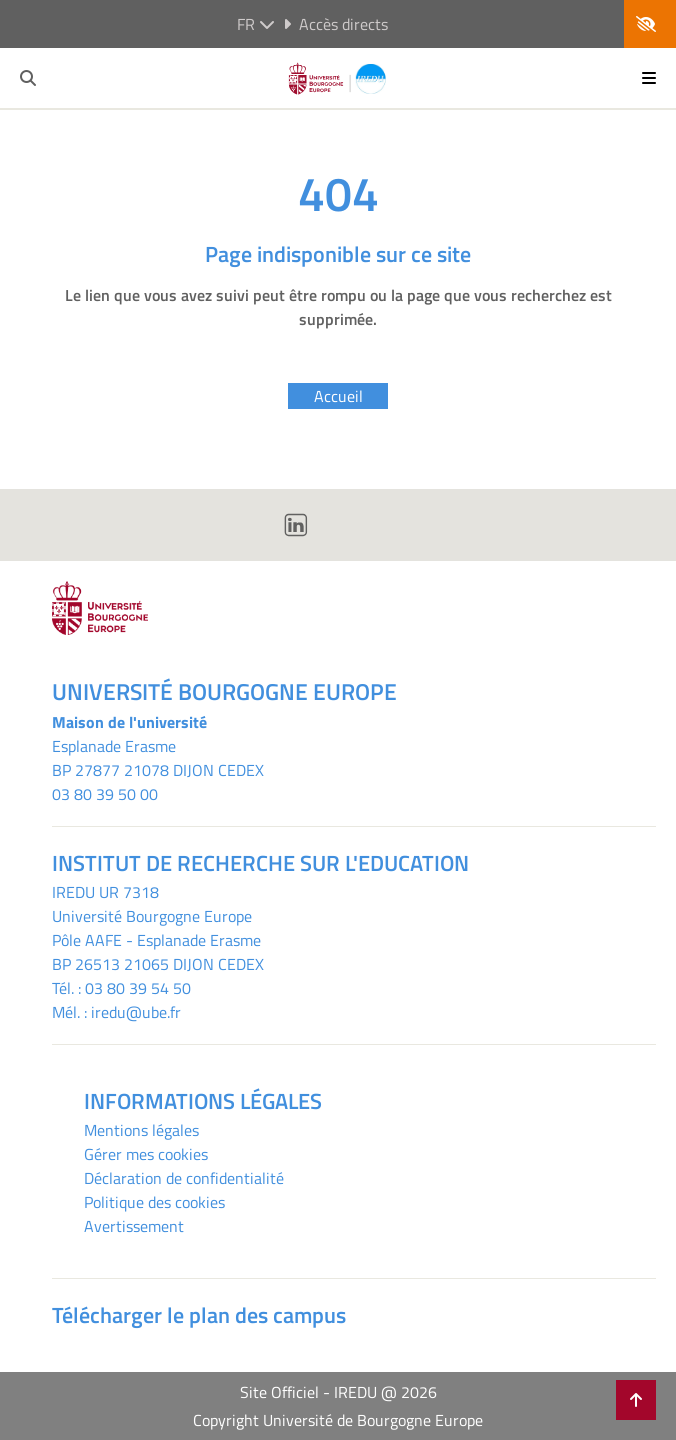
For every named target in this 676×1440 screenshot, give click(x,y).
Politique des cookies (154, 1202)
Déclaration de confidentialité (184, 1178)
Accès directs (335, 24)
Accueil (338, 396)
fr (256, 24)
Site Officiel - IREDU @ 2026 (338, 1392)
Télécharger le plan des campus (199, 1315)
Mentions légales (141, 1130)
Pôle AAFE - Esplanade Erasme (156, 940)
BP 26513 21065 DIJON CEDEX (158, 964)
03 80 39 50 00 (105, 794)
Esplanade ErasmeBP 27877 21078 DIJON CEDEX (158, 758)
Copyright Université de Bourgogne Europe (338, 1420)
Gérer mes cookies (146, 1154)
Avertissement (134, 1226)
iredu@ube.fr (136, 1012)
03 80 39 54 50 (138, 988)
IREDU (75, 892)
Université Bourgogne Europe (152, 916)
